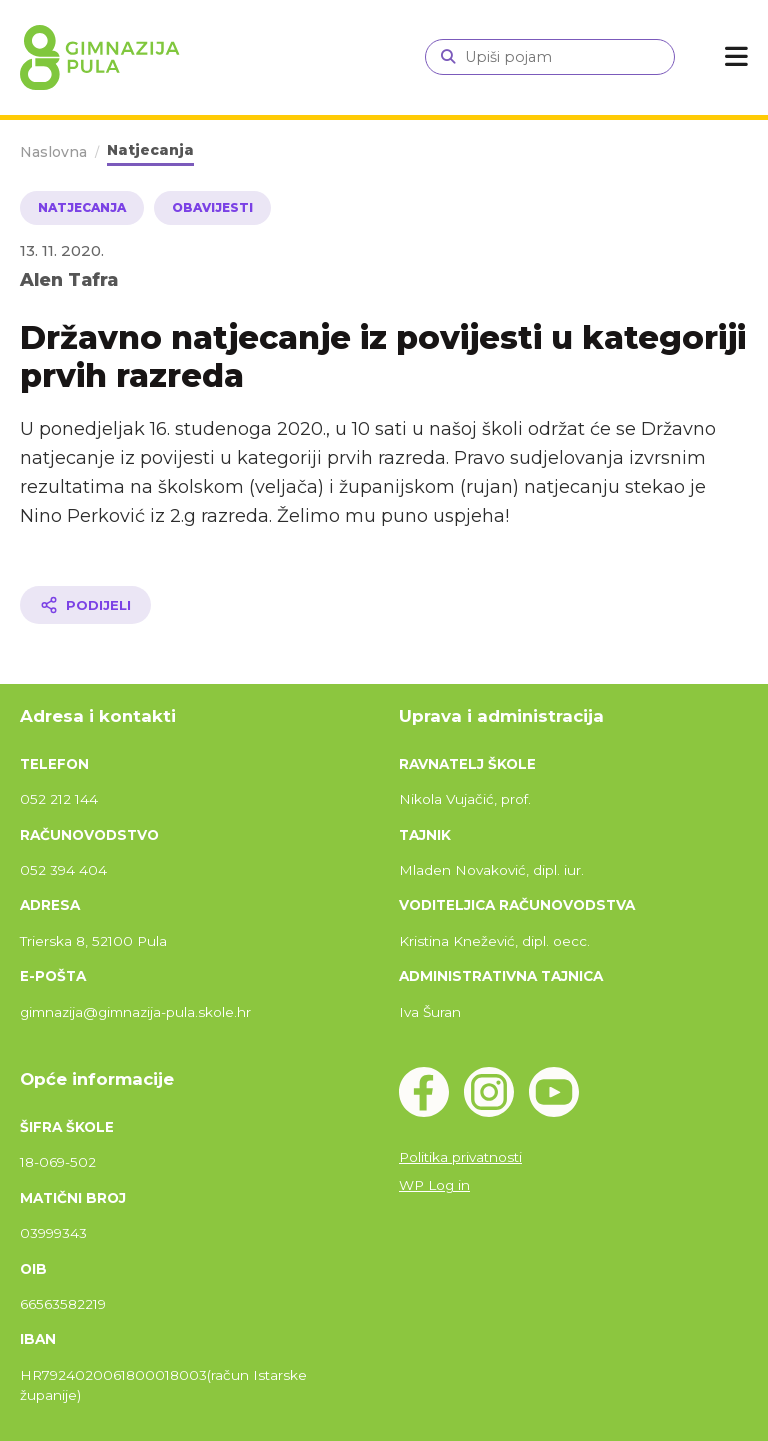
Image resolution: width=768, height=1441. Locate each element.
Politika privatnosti (460, 1157)
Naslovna (53, 152)
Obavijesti (212, 207)
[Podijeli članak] (85, 605)
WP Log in (434, 1185)
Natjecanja (150, 150)
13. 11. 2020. (62, 250)
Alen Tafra (69, 279)
